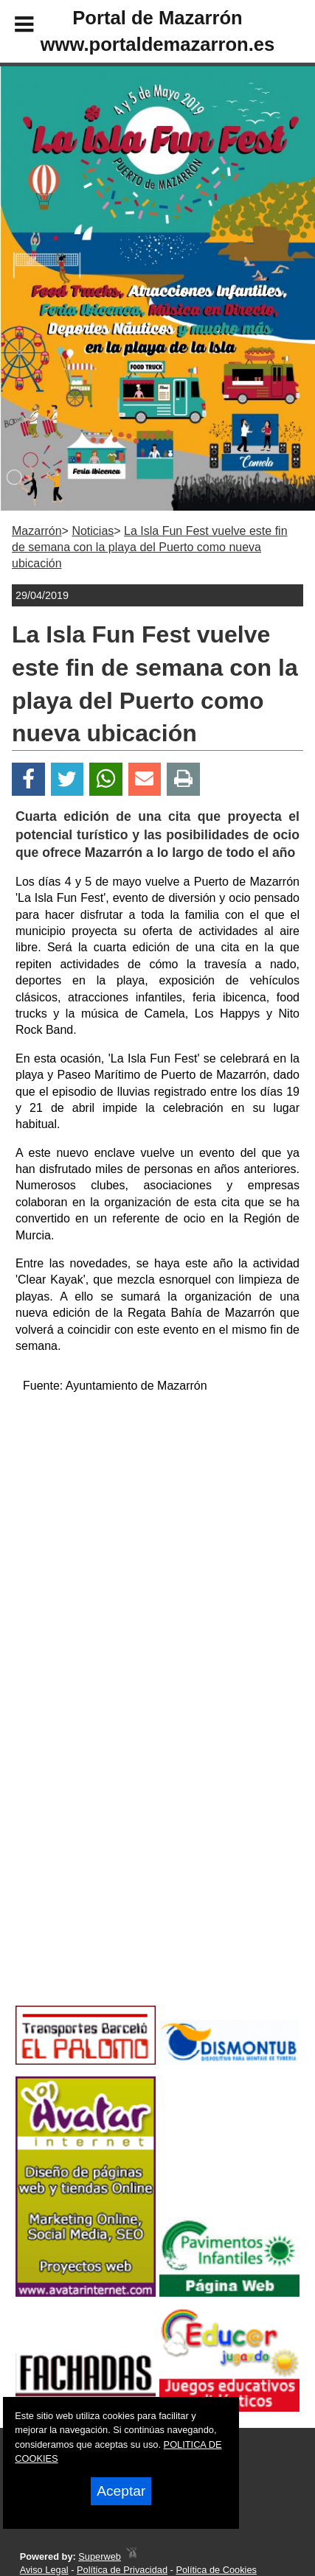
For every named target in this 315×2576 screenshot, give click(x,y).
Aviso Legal (44, 2569)
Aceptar (121, 2491)
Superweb (99, 2556)
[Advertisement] (134, 1883)
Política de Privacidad (122, 2569)
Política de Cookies (216, 2569)
